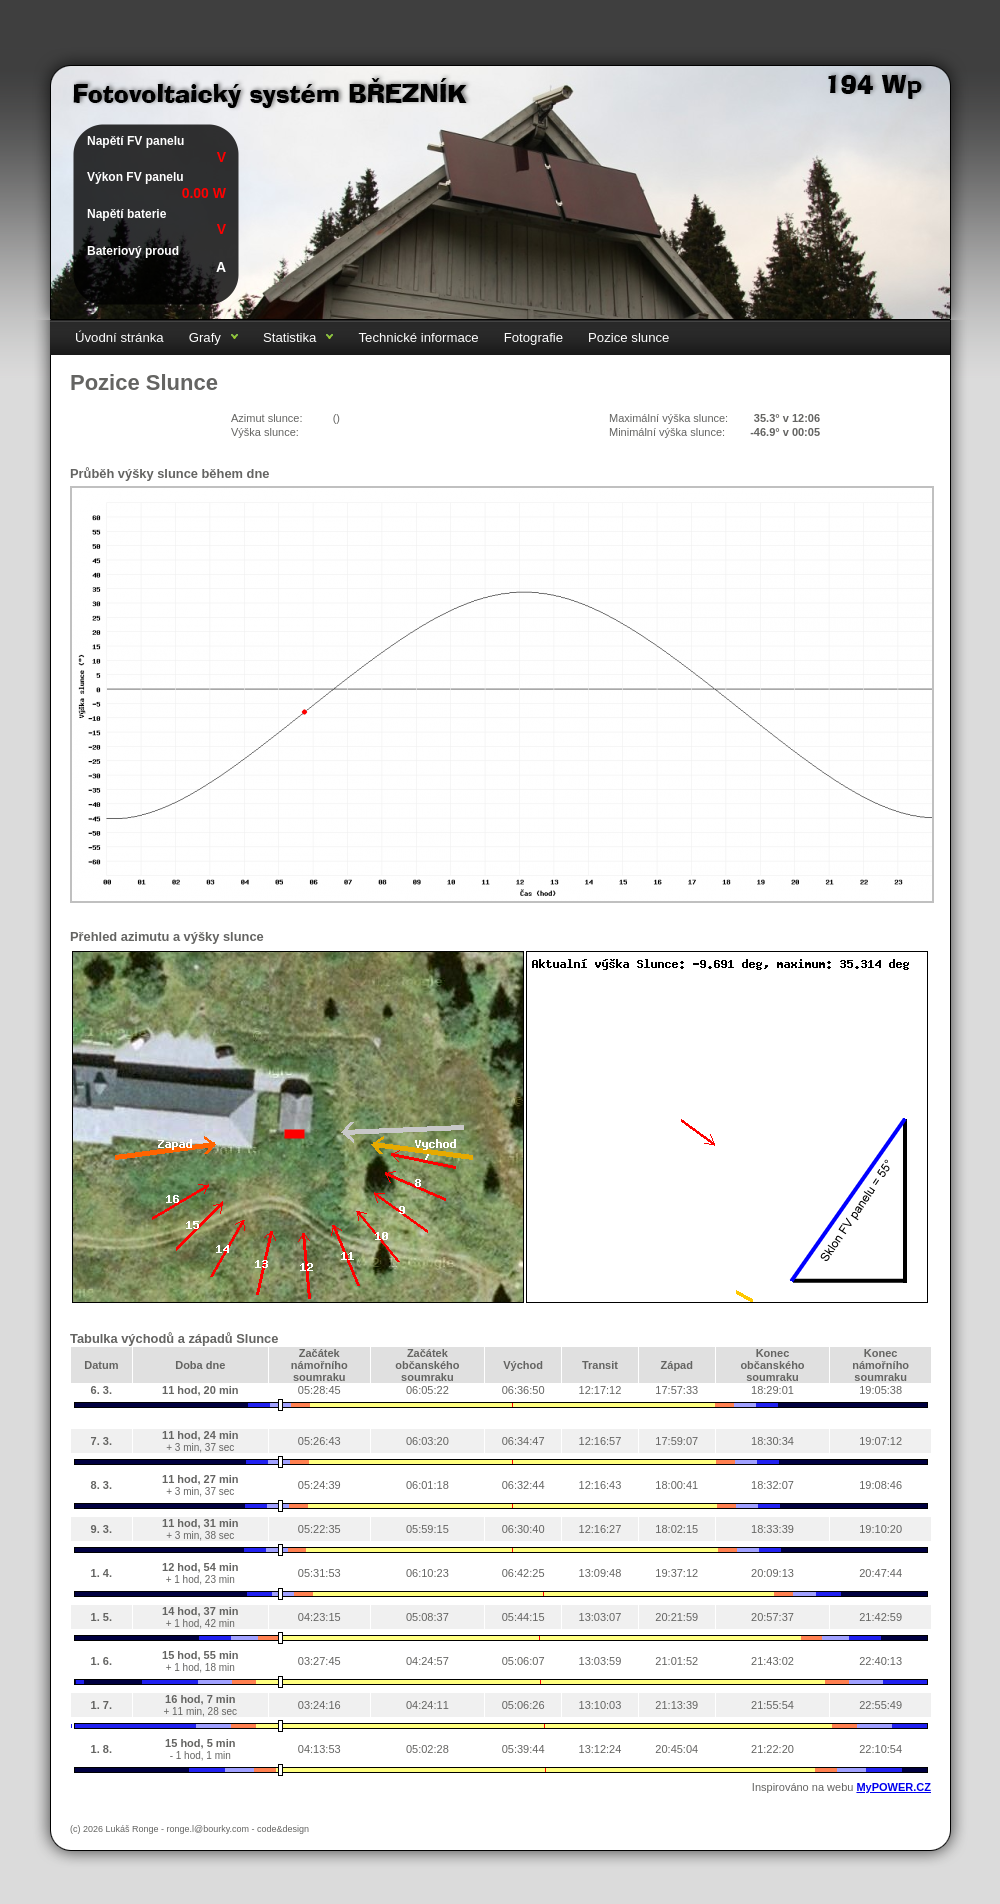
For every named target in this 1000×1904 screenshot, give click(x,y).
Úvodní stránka (119, 337)
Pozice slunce (628, 337)
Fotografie (533, 337)
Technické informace (418, 337)
